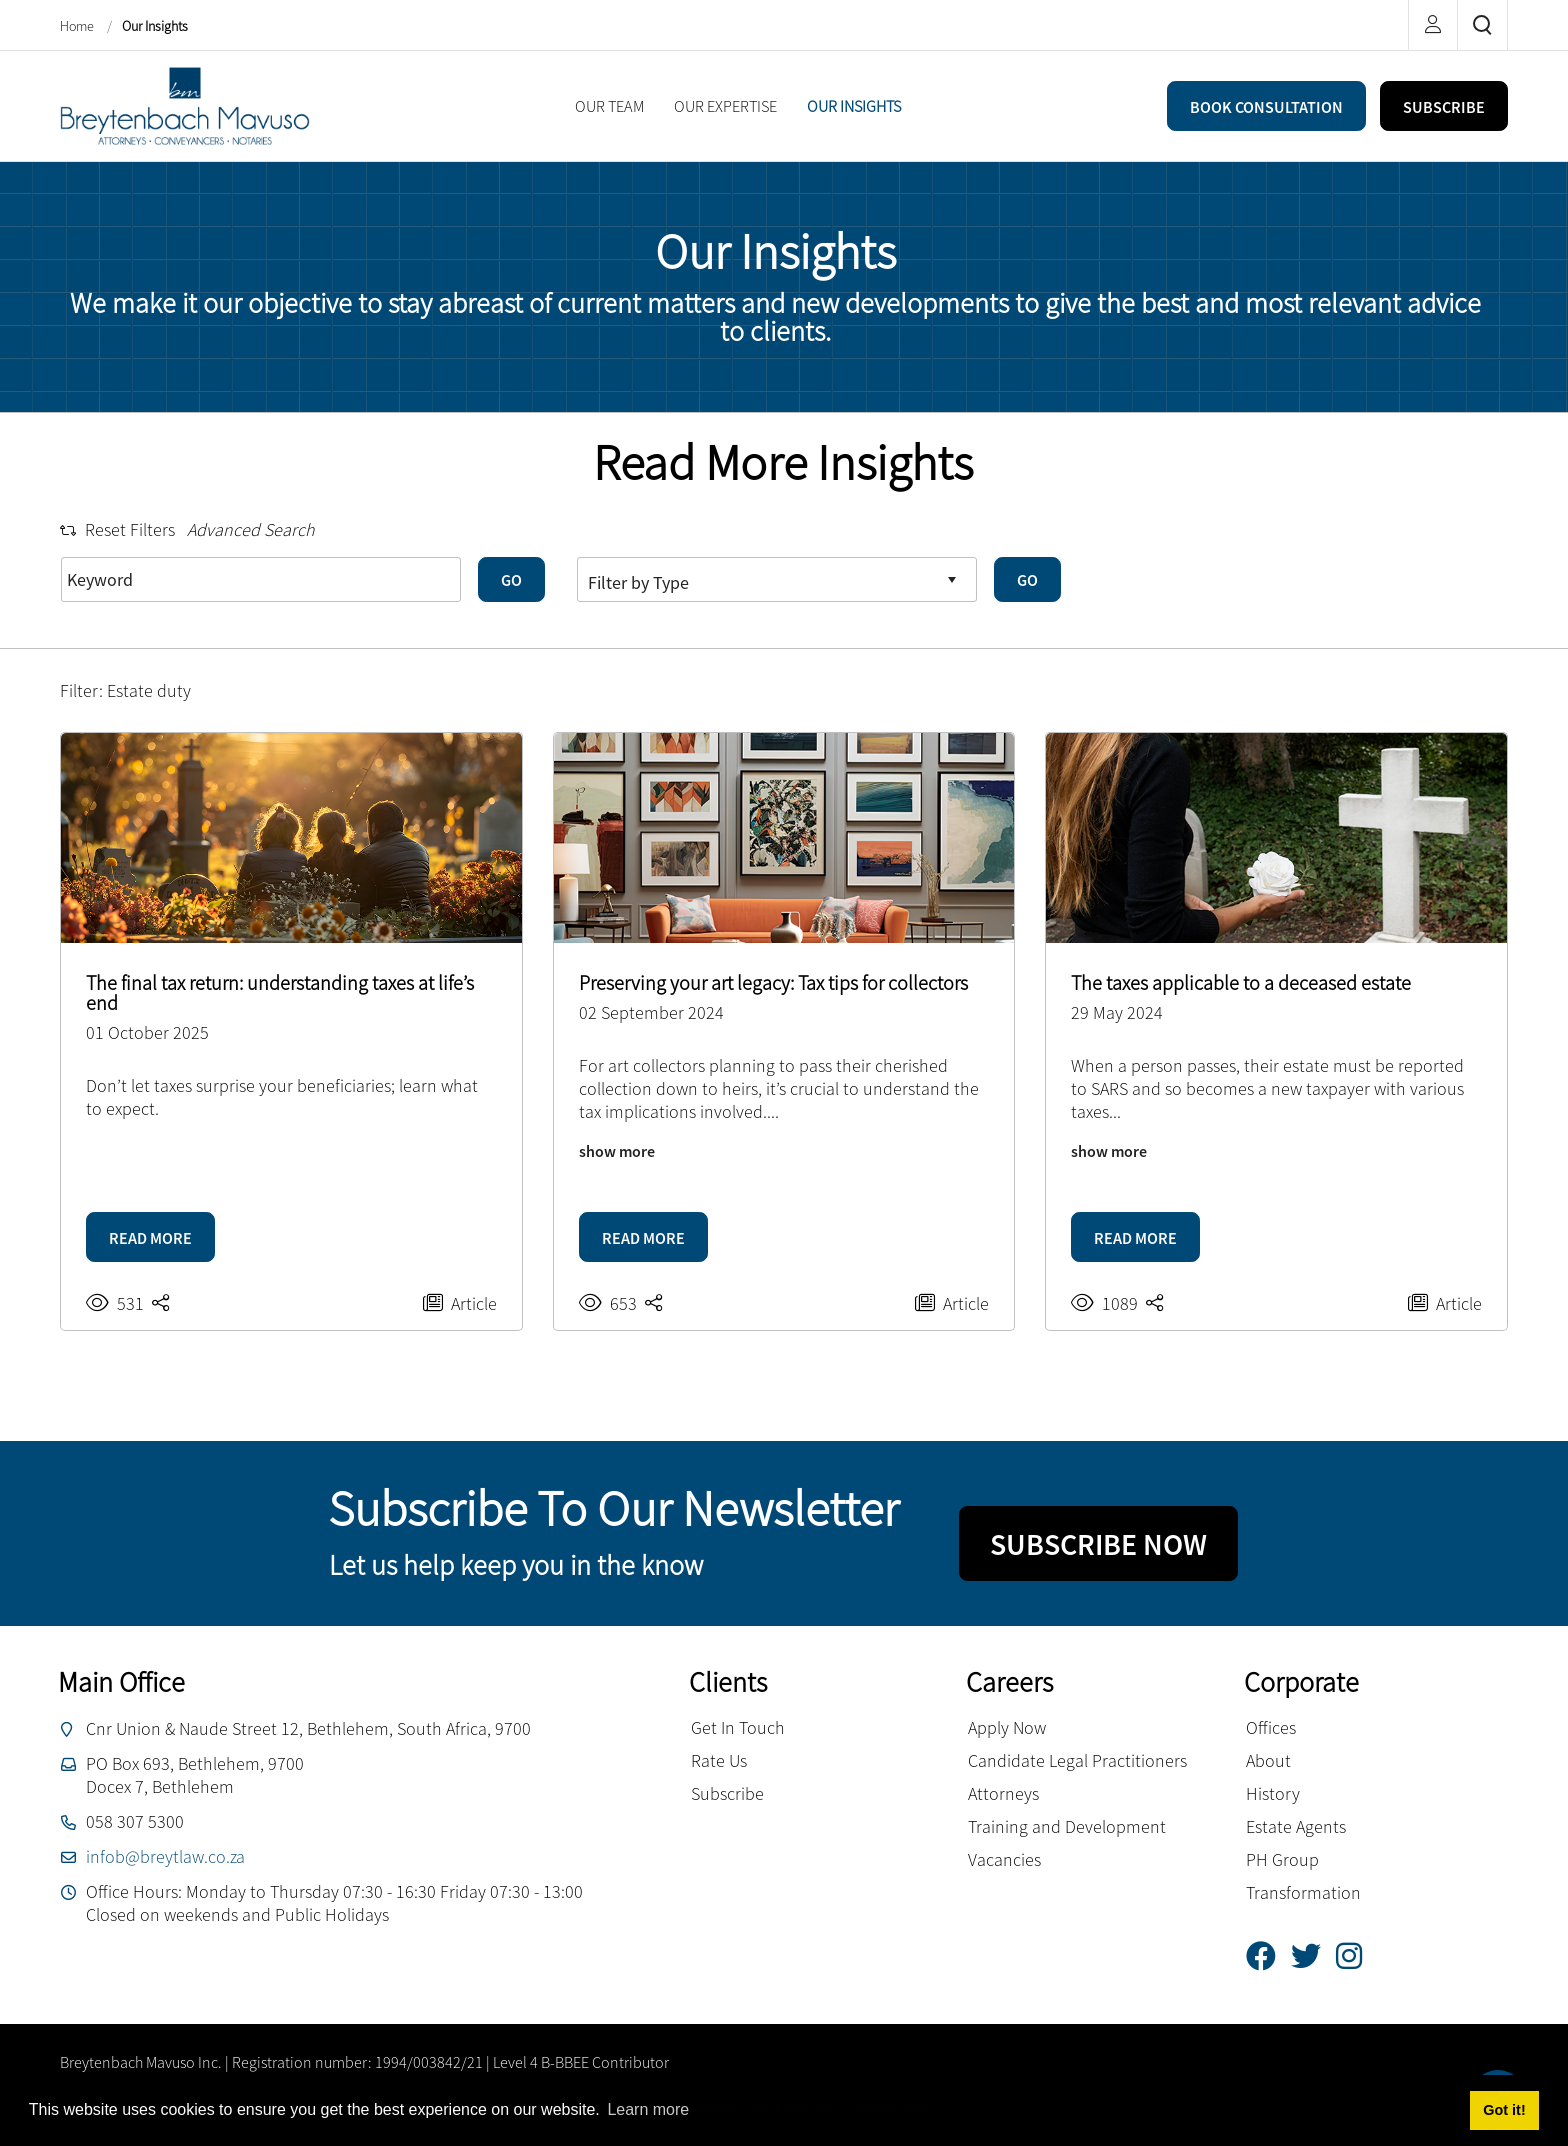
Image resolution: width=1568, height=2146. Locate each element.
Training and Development (1067, 1826)
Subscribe (727, 1793)
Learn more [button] (648, 2109)
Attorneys (1003, 1793)
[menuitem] (609, 106)
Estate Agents (1296, 1826)
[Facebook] (1268, 1956)
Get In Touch (738, 1727)
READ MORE (150, 1238)
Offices (1271, 1727)
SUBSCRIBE (1444, 107)
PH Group (1282, 1859)
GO (511, 580)
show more (617, 1151)
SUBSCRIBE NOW (1098, 1544)
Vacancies (1004, 1859)
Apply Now (1007, 1727)
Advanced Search (251, 529)
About (1268, 1760)
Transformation (1303, 1892)
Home (78, 26)
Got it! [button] (1504, 2110)
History (1273, 1793)
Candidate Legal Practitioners (1077, 1760)
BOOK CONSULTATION (1266, 107)
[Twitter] (1313, 1956)
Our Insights (155, 26)
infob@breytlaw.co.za (165, 1856)
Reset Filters (117, 529)
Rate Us (719, 1760)
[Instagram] (1356, 1956)
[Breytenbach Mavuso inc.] (185, 103)
